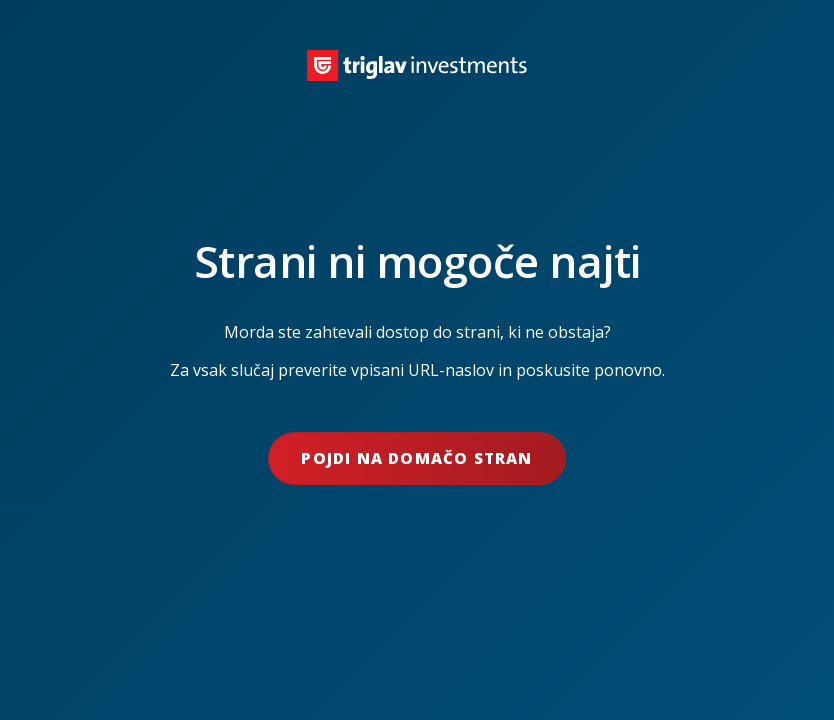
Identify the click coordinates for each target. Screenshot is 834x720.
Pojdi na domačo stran (416, 458)
